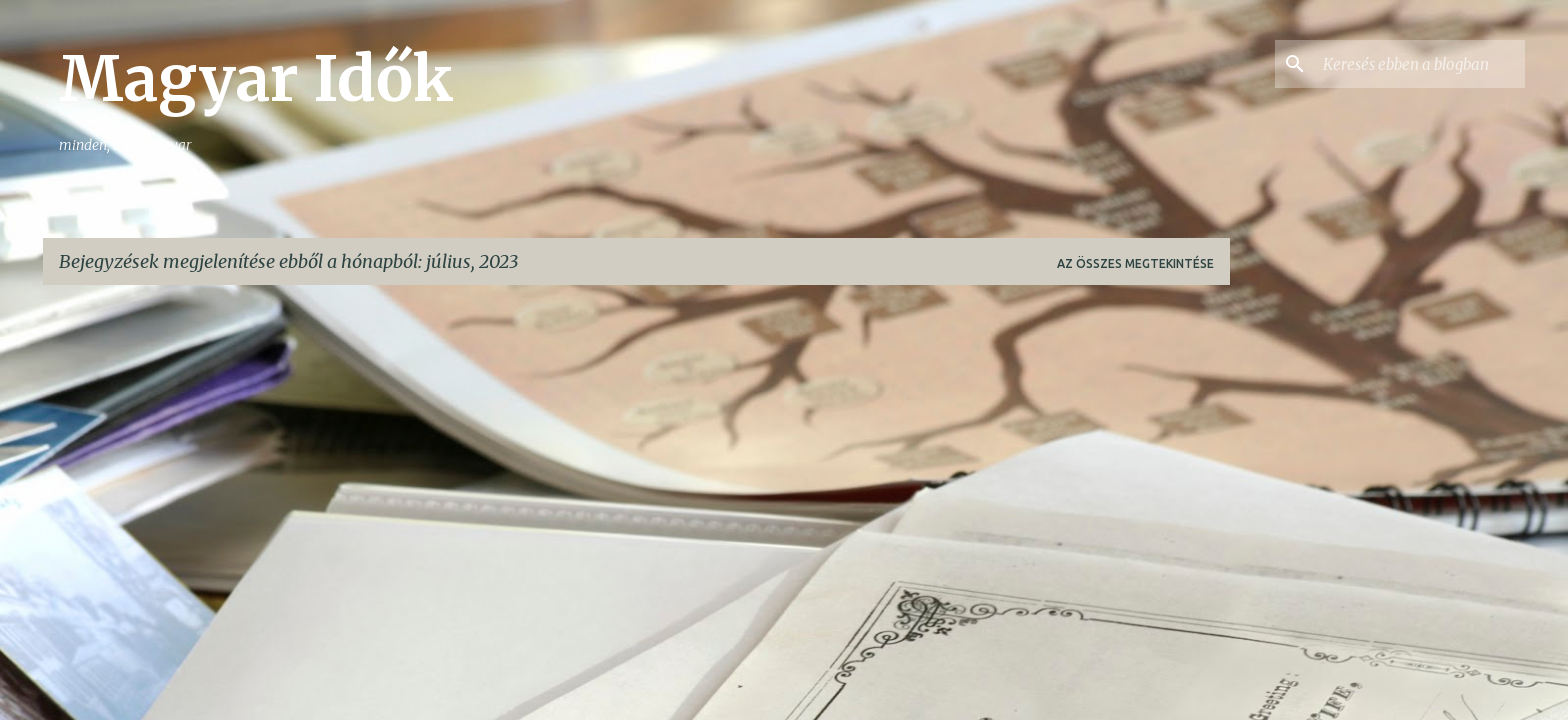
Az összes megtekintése (1135, 263)
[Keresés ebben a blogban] (1420, 64)
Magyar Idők (256, 79)
